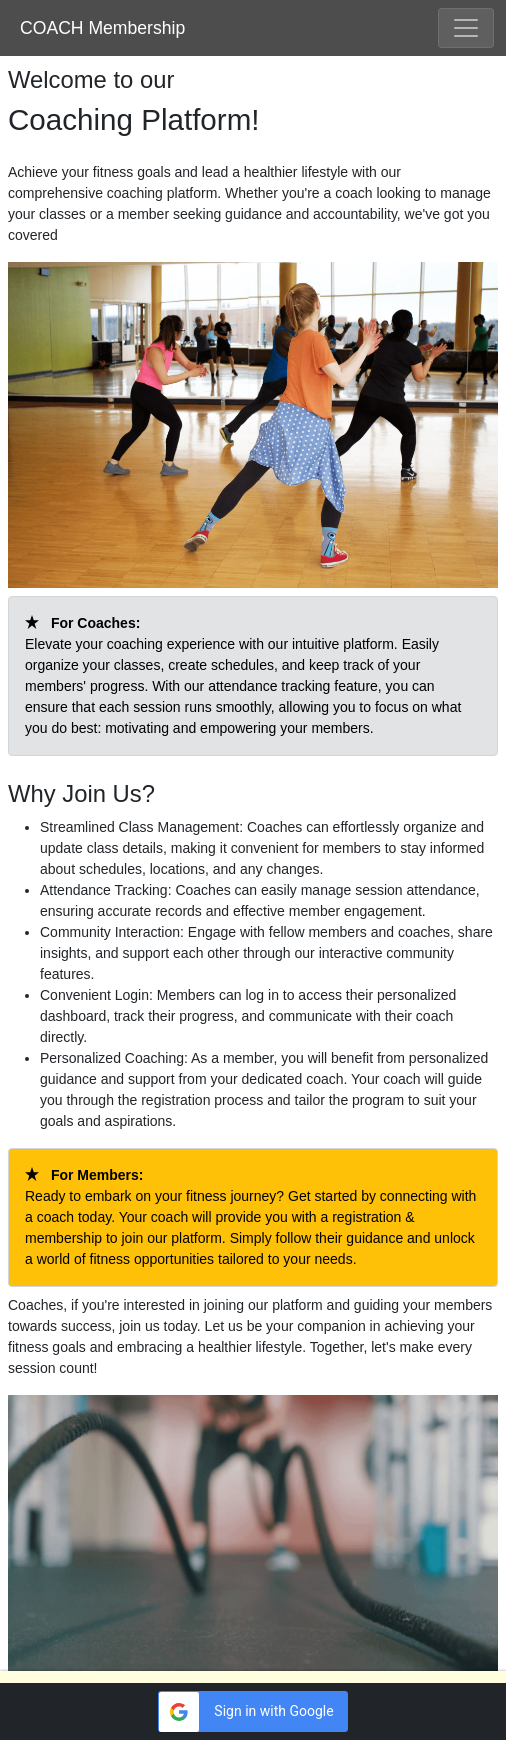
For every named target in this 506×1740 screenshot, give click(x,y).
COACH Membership (102, 28)
